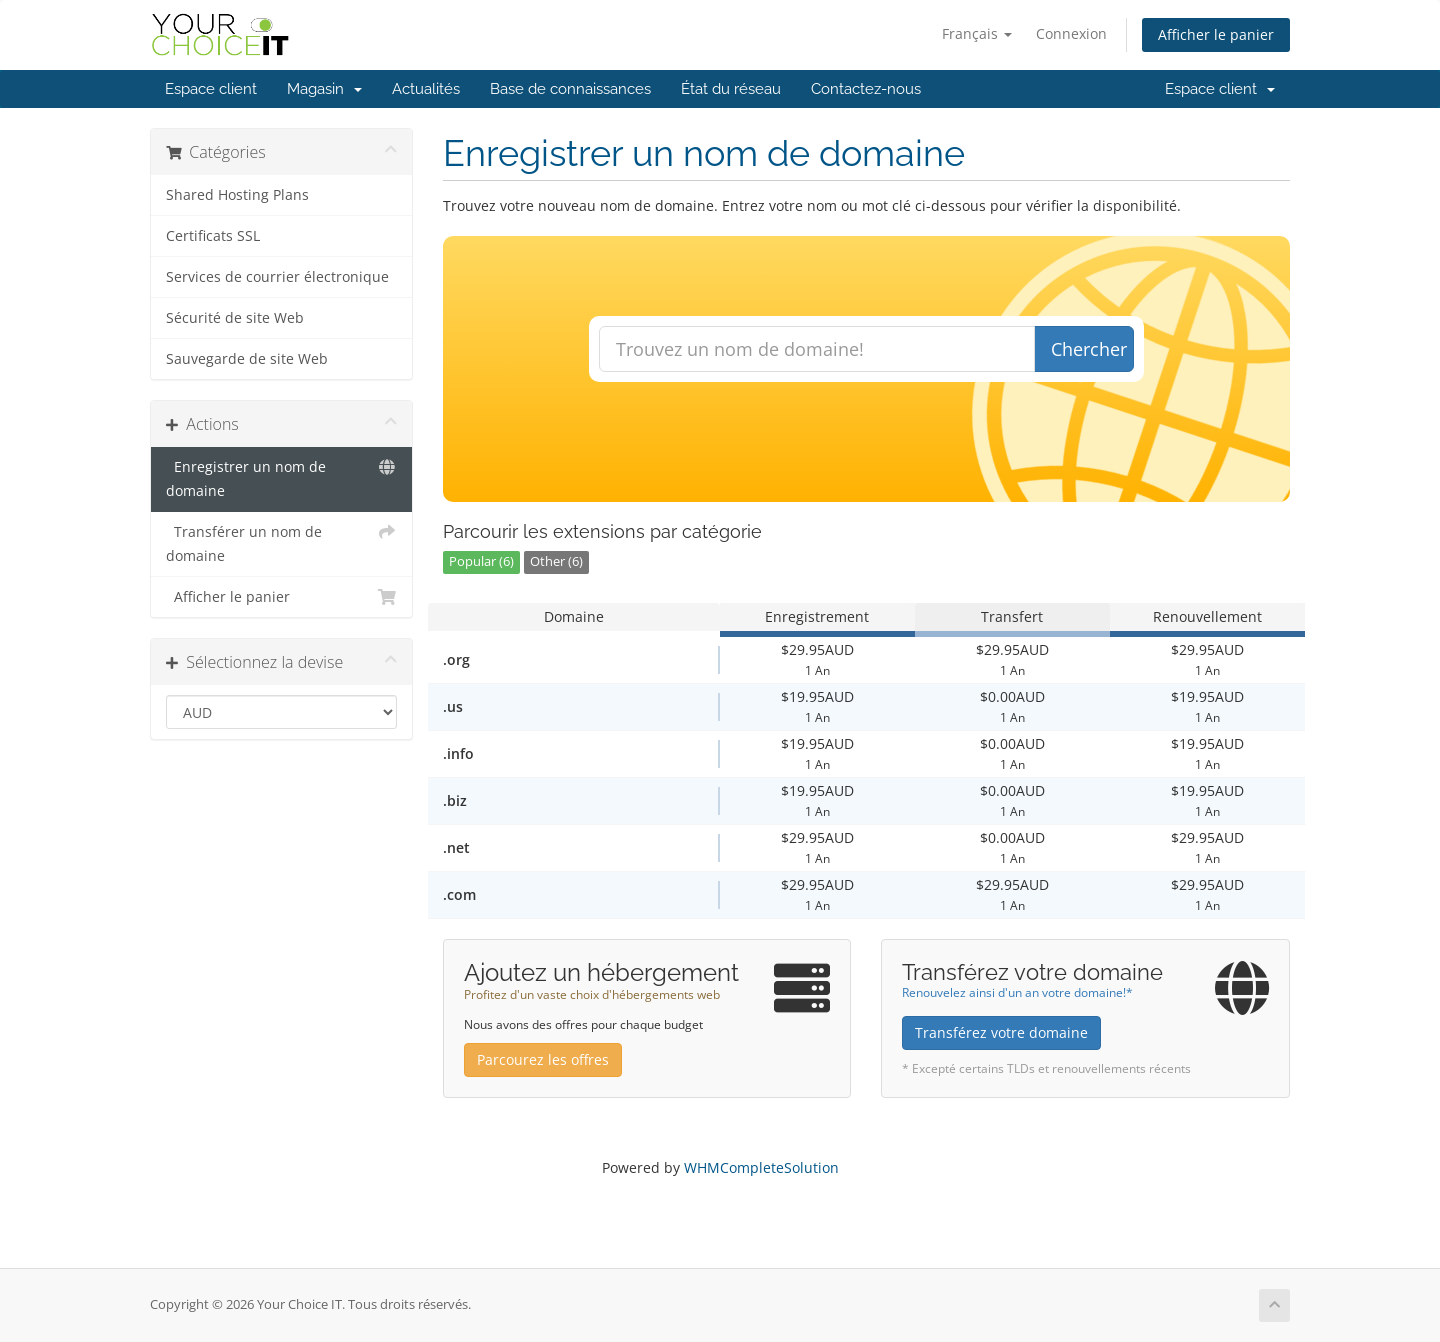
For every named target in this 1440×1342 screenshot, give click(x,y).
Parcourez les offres (543, 1059)
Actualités (426, 89)
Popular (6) (481, 561)
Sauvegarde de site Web (247, 359)
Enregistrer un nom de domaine (281, 477)
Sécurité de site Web (235, 318)
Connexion (1071, 33)
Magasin (324, 89)
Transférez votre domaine (1001, 1032)
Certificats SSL (213, 236)
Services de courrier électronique (277, 277)
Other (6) (556, 561)
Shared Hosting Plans (237, 195)
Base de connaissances (570, 89)
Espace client (211, 89)
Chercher (1089, 349)
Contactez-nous (866, 89)
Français (977, 33)
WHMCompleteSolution (761, 1167)
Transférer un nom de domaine (281, 542)
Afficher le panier (1216, 34)
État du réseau (731, 89)
